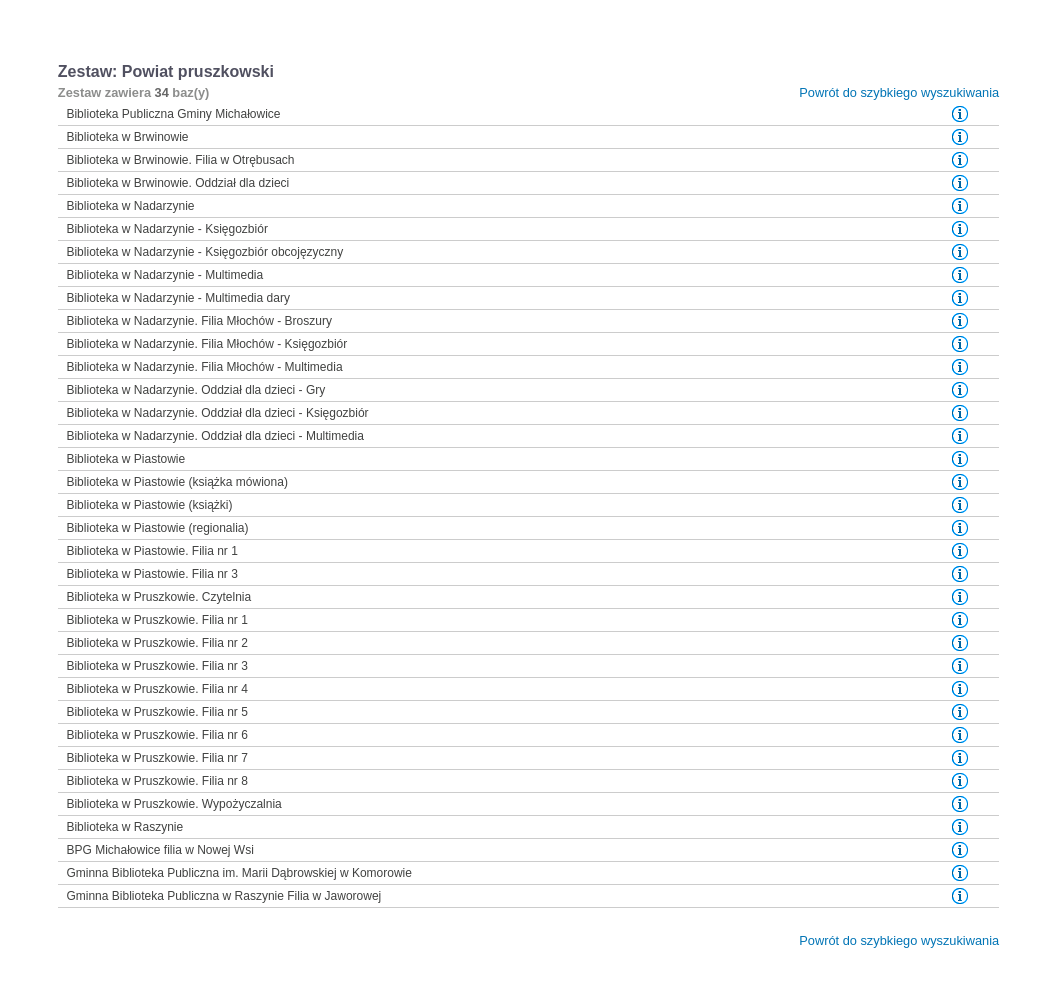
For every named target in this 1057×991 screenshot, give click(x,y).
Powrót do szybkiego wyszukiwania (899, 92)
